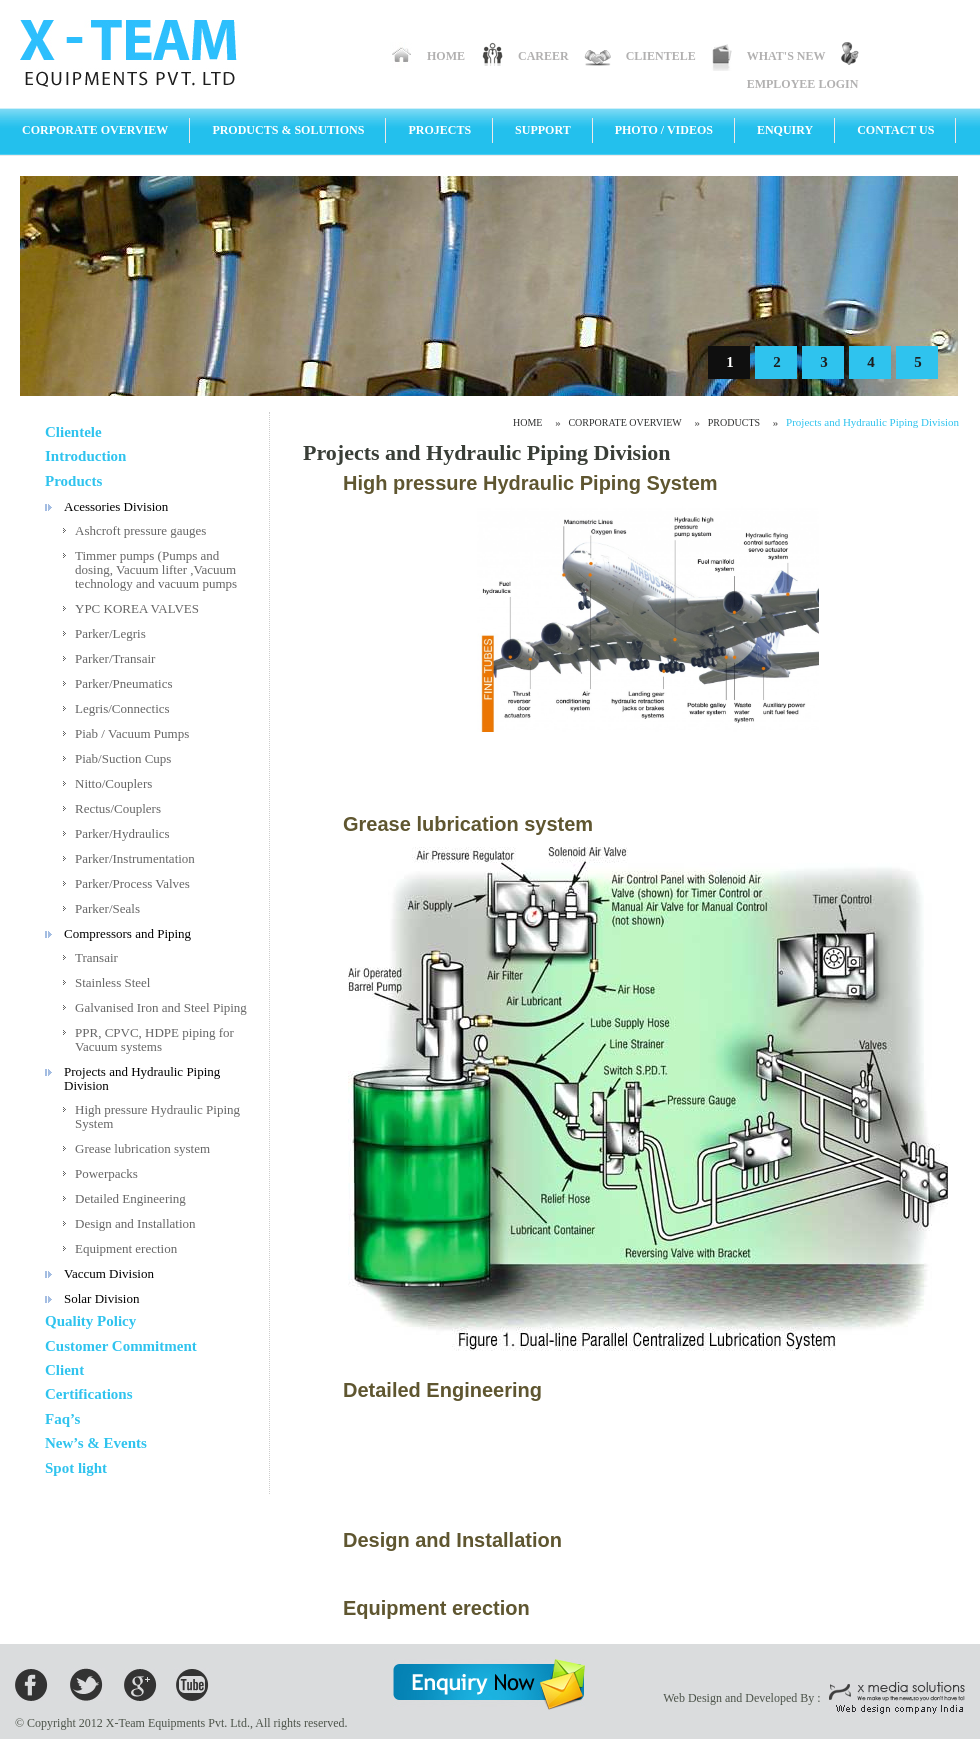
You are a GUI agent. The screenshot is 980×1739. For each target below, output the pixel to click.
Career (543, 56)
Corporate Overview (95, 130)
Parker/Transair (115, 658)
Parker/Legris (110, 633)
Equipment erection (126, 1248)
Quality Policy (90, 1321)
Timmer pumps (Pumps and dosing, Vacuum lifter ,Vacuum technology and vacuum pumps (156, 569)
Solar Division (101, 1298)
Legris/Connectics (122, 708)
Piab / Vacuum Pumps (132, 733)
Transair (96, 957)
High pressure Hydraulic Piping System (157, 1116)
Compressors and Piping (127, 933)
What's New (786, 56)
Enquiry (785, 130)
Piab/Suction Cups (123, 758)
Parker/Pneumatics (123, 683)
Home (446, 56)
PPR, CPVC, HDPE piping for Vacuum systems (154, 1039)
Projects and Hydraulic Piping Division (142, 1078)
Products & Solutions (288, 130)
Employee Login (803, 84)
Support (543, 130)
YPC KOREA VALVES (137, 608)
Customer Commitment (121, 1346)
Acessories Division (116, 506)
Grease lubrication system (142, 1148)
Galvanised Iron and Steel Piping (161, 1007)
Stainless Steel (112, 982)
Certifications (88, 1394)
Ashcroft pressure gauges (140, 530)
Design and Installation (135, 1223)
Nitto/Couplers (113, 783)
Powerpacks (106, 1173)
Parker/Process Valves (132, 883)
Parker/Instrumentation (135, 858)
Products (73, 481)
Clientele (661, 56)
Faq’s (62, 1419)
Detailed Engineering (130, 1198)
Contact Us (895, 130)
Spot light (76, 1468)
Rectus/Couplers (118, 808)
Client (64, 1370)
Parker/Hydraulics (122, 833)
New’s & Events (96, 1443)
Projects (439, 130)
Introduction (85, 456)
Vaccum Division (109, 1273)
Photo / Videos (664, 130)
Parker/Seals (107, 908)
